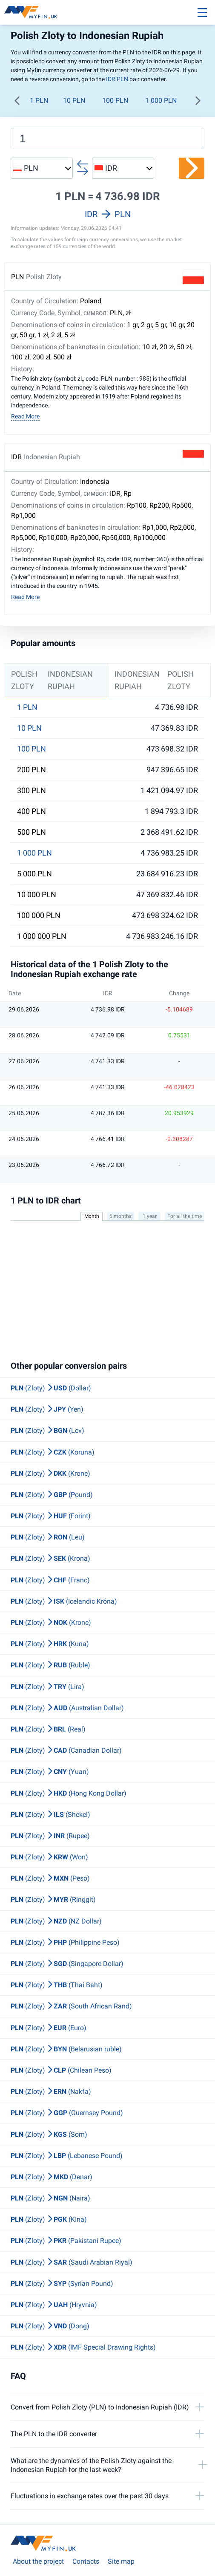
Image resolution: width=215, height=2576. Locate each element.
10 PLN (74, 100)
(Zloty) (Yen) (47, 1409)
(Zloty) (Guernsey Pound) (67, 2113)
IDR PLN (117, 79)
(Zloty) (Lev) (47, 1430)
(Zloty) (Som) (49, 2134)
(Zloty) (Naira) (50, 2198)
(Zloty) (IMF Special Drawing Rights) (83, 2347)
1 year (150, 1216)
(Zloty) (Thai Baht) (57, 1985)
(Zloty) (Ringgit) (53, 1899)
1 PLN (39, 100)
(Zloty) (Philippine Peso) (65, 1942)
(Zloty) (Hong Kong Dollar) (68, 1793)
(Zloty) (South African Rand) (71, 2006)
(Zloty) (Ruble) (50, 1665)
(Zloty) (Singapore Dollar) (67, 1964)
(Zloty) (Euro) (48, 2028)
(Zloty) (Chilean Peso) (61, 2070)
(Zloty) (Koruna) (53, 1452)
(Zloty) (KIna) (49, 2219)
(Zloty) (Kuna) (50, 1644)
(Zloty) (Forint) (51, 1516)
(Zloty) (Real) (48, 1729)
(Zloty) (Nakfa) (51, 2091)
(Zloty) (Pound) (52, 1495)
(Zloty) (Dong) (50, 2326)
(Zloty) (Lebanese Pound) (67, 2156)
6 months (120, 1216)
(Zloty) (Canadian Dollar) (66, 1750)
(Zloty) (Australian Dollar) (67, 1708)
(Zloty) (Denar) (51, 2177)
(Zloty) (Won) (49, 1857)
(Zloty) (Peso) (50, 1878)
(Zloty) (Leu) (48, 1537)
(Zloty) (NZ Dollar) (56, 1921)
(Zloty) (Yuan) (50, 1772)
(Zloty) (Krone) (50, 1473)
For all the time (184, 1216)
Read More (25, 416)
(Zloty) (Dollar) (51, 1388)
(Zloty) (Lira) (47, 1687)
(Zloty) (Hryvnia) (54, 2305)
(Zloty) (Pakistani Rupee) (66, 2241)
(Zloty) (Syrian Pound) (62, 2283)
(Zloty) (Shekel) (50, 1815)
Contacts (85, 2561)
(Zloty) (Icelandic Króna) (64, 1601)
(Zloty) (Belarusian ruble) (66, 2049)
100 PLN (115, 100)
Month (91, 1216)
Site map (121, 2561)
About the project (38, 2561)
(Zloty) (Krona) (50, 1558)
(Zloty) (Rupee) (50, 1836)
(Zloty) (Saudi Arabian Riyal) (71, 2262)
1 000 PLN (161, 100)
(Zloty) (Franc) (50, 1580)
